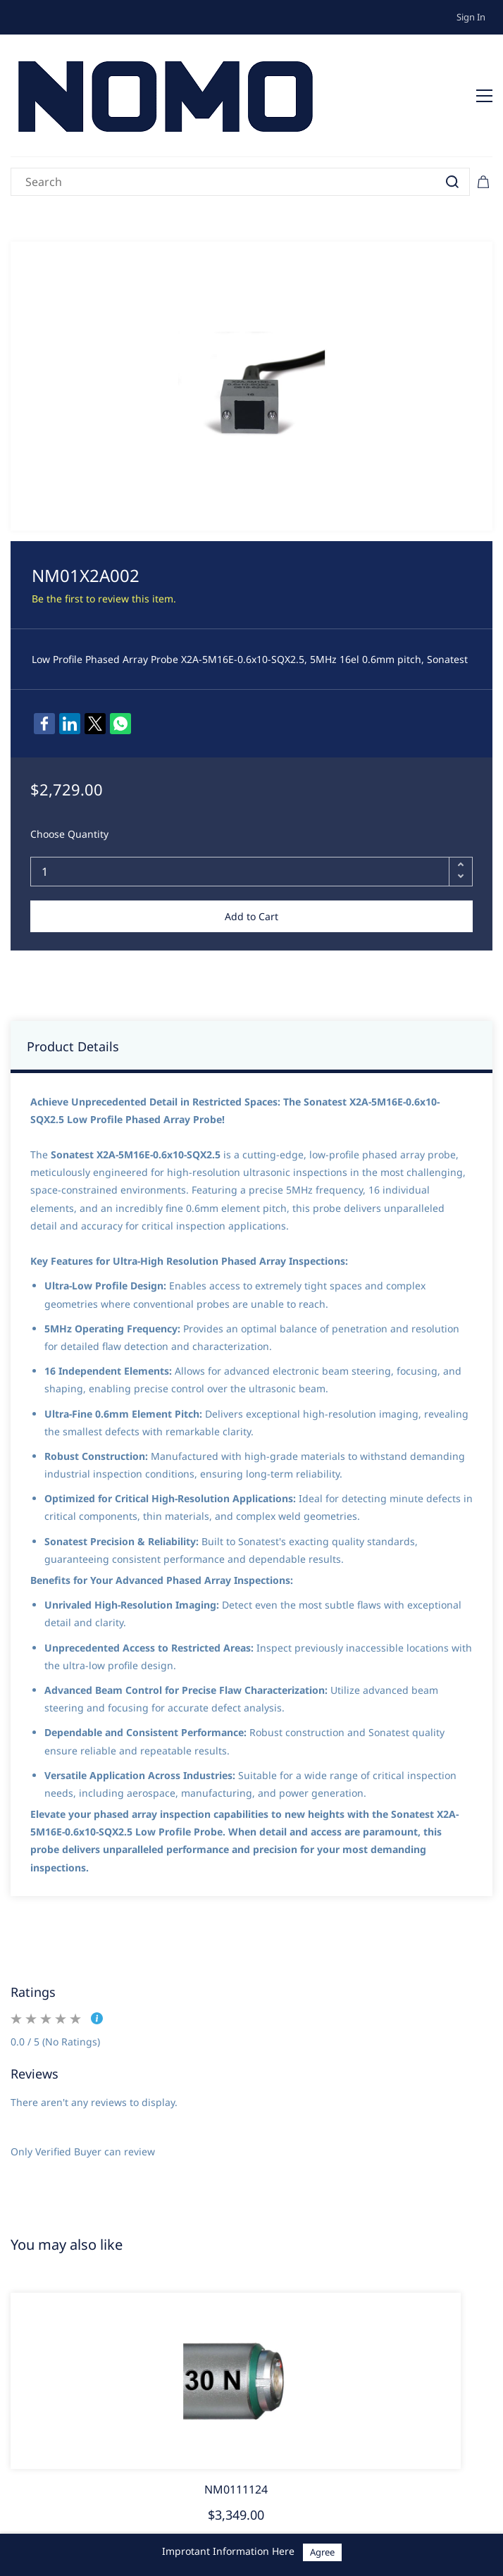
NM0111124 (236, 2489)
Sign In (471, 17)
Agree (322, 2552)
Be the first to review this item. (104, 598)
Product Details (73, 1046)
